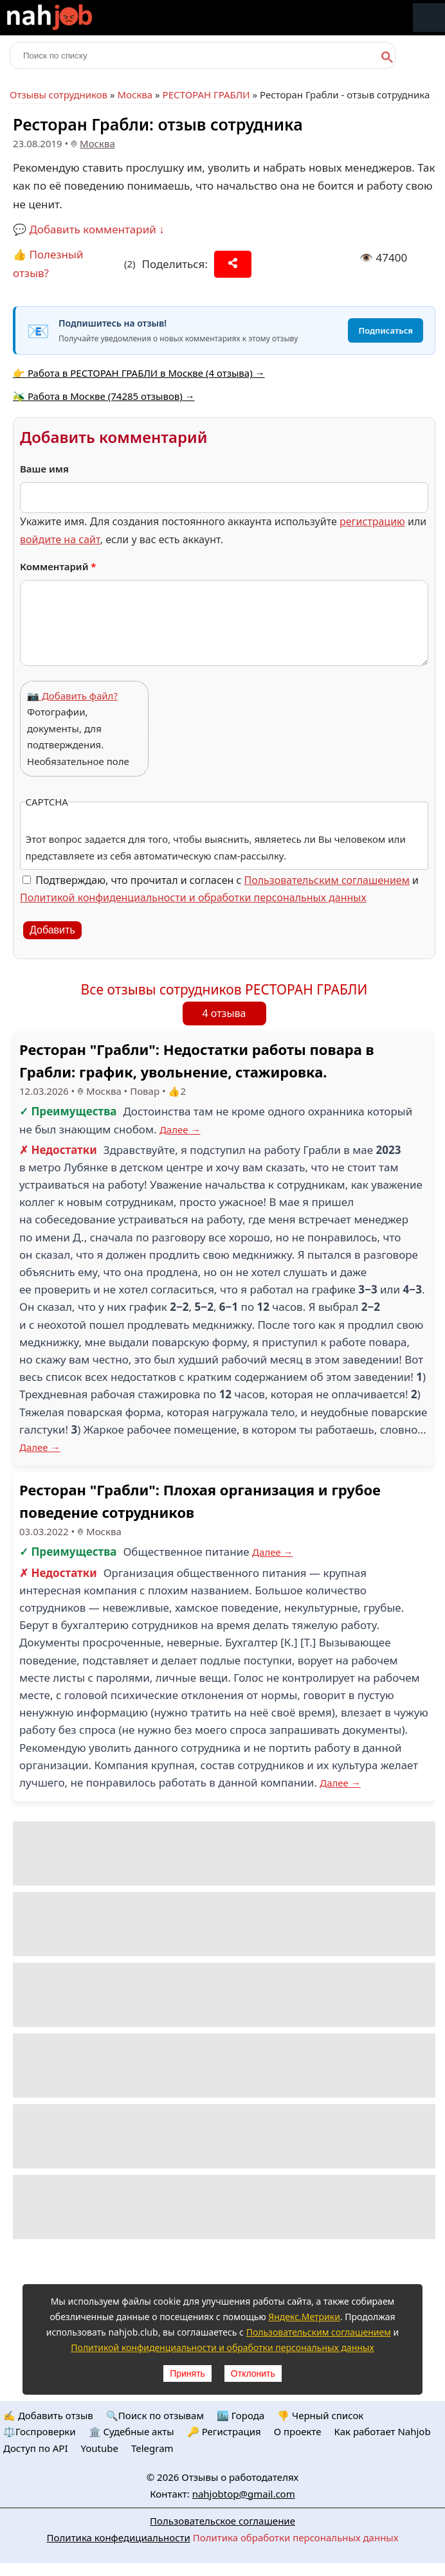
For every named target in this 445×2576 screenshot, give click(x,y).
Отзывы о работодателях (239, 2477)
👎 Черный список (320, 2415)
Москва (134, 94)
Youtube (99, 2448)
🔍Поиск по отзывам (155, 2415)
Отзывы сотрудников (58, 94)
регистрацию (372, 521)
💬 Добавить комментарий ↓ (89, 229)
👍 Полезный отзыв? (48, 263)
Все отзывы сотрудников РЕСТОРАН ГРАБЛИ (224, 989)
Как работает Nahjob (382, 2431)
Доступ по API (35, 2448)
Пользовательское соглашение (222, 2520)
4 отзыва (224, 1013)
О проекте (298, 2431)
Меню (429, 17)
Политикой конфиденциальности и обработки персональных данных (193, 897)
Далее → (180, 1129)
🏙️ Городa (240, 2415)
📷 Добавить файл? (72, 695)
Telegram (152, 2448)
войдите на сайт (60, 539)
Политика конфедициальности (118, 2537)
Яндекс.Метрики (304, 2316)
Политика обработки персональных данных (296, 2537)
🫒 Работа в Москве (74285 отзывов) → (104, 396)
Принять (187, 2373)
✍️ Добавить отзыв (48, 2415)
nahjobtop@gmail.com (243, 2493)
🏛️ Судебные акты (131, 2431)
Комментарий (58, 566)
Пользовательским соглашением (327, 880)
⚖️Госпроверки (39, 2431)
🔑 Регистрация (224, 2431)
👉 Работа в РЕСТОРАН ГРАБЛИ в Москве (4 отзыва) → (139, 372)
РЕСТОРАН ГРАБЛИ (206, 94)
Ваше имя (44, 468)
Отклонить (253, 2373)
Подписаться (385, 330)
